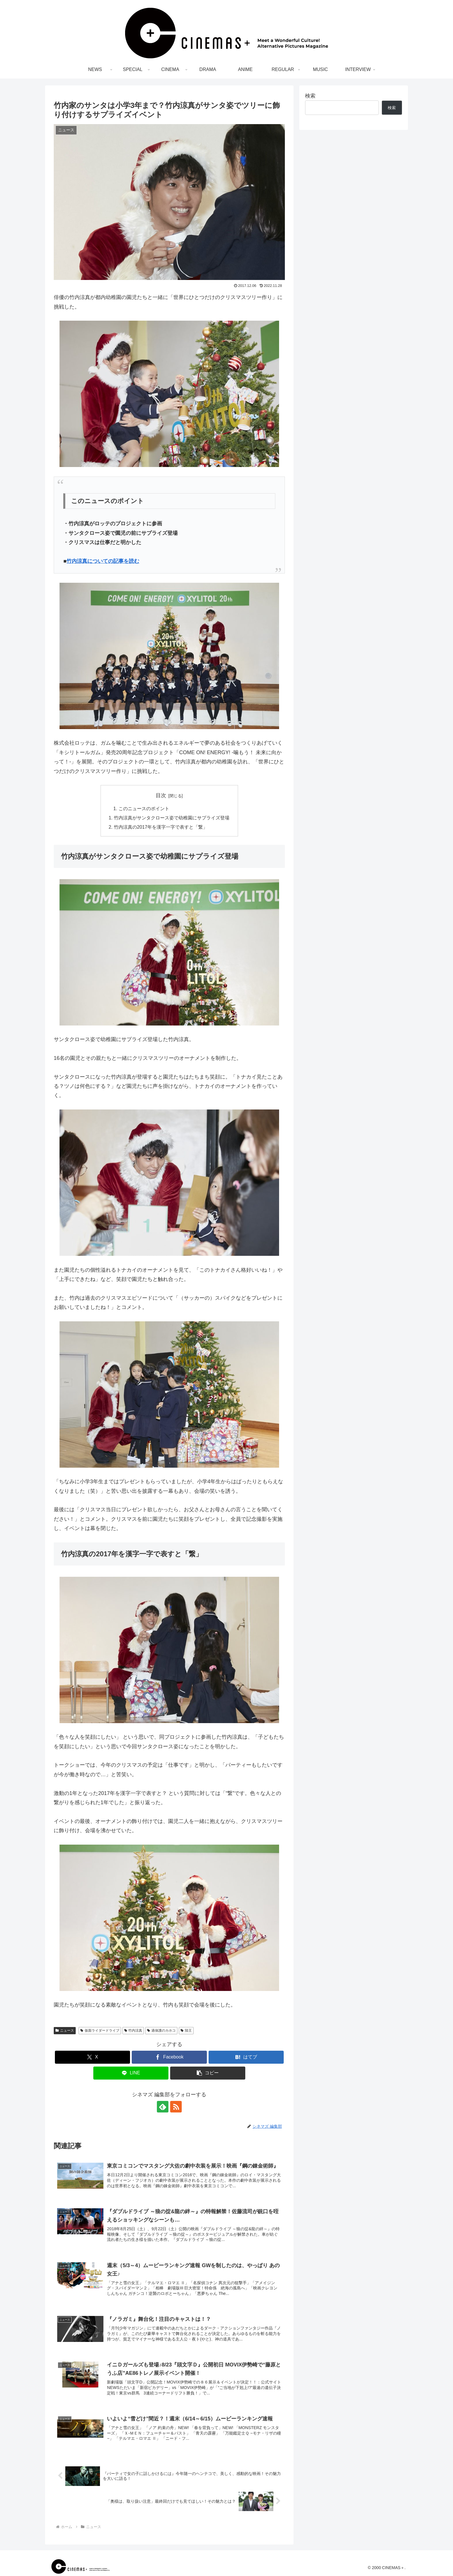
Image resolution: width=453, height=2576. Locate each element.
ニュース (64, 2030)
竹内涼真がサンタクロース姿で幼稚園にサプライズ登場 (171, 817)
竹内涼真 (133, 2030)
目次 (161, 795)
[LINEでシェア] (130, 2073)
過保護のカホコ (161, 2030)
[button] (207, 2073)
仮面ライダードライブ (99, 2030)
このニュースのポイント (143, 808)
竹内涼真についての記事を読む (102, 561)
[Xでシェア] (92, 2057)
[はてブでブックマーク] (246, 2057)
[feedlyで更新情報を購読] (162, 2106)
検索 (310, 96)
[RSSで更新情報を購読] (176, 2106)
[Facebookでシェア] (169, 2057)
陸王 (186, 2030)
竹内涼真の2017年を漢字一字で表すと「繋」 (160, 827)
